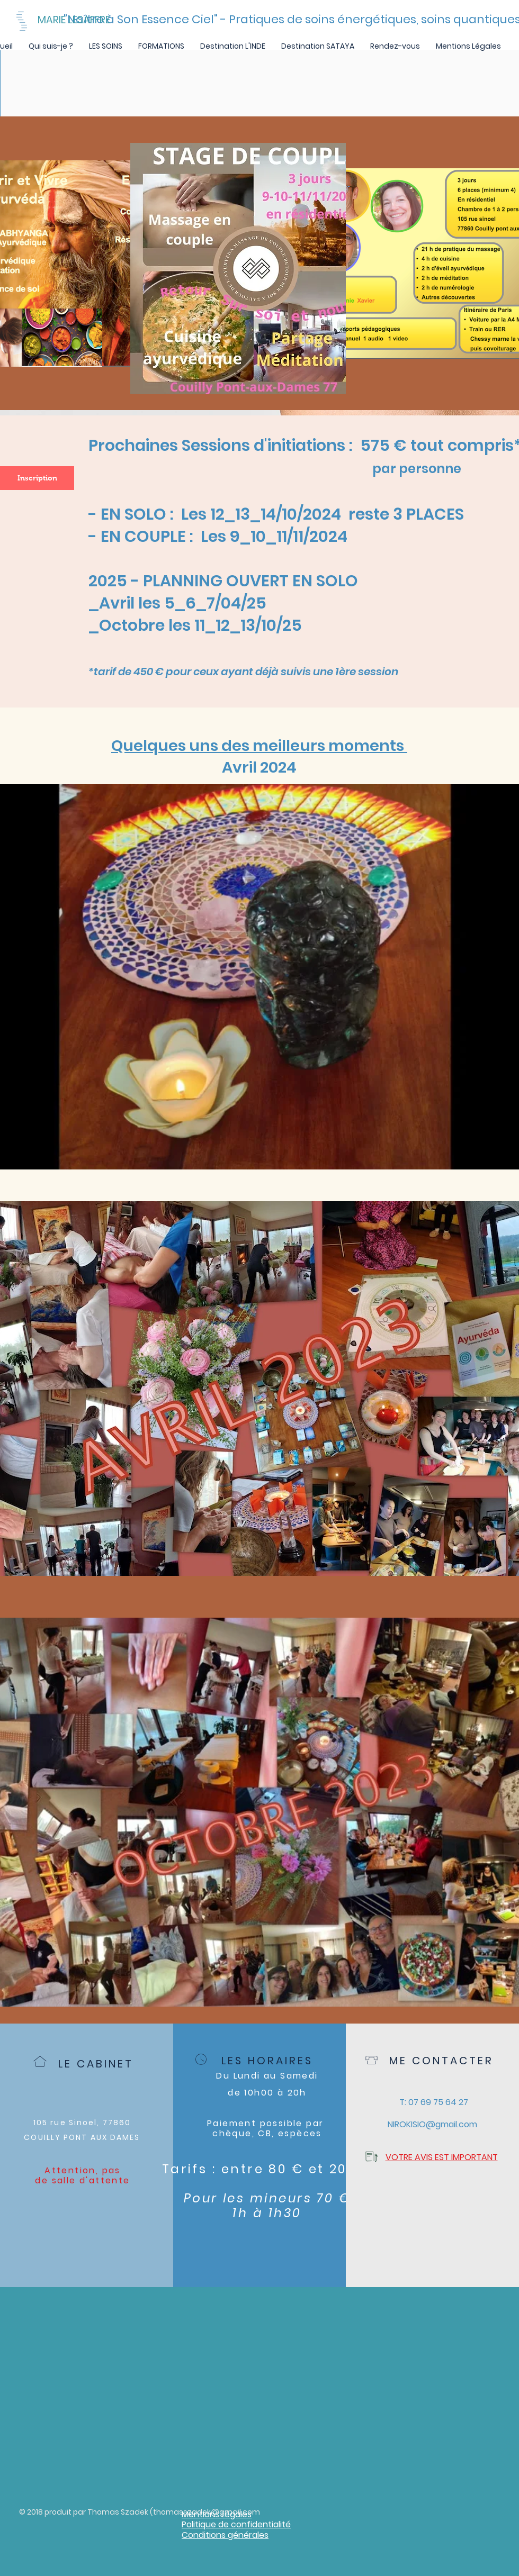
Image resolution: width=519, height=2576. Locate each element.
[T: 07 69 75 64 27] (433, 2102)
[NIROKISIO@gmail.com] (432, 2125)
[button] (105, 46)
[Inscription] (37, 478)
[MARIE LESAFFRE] (103, 20)
